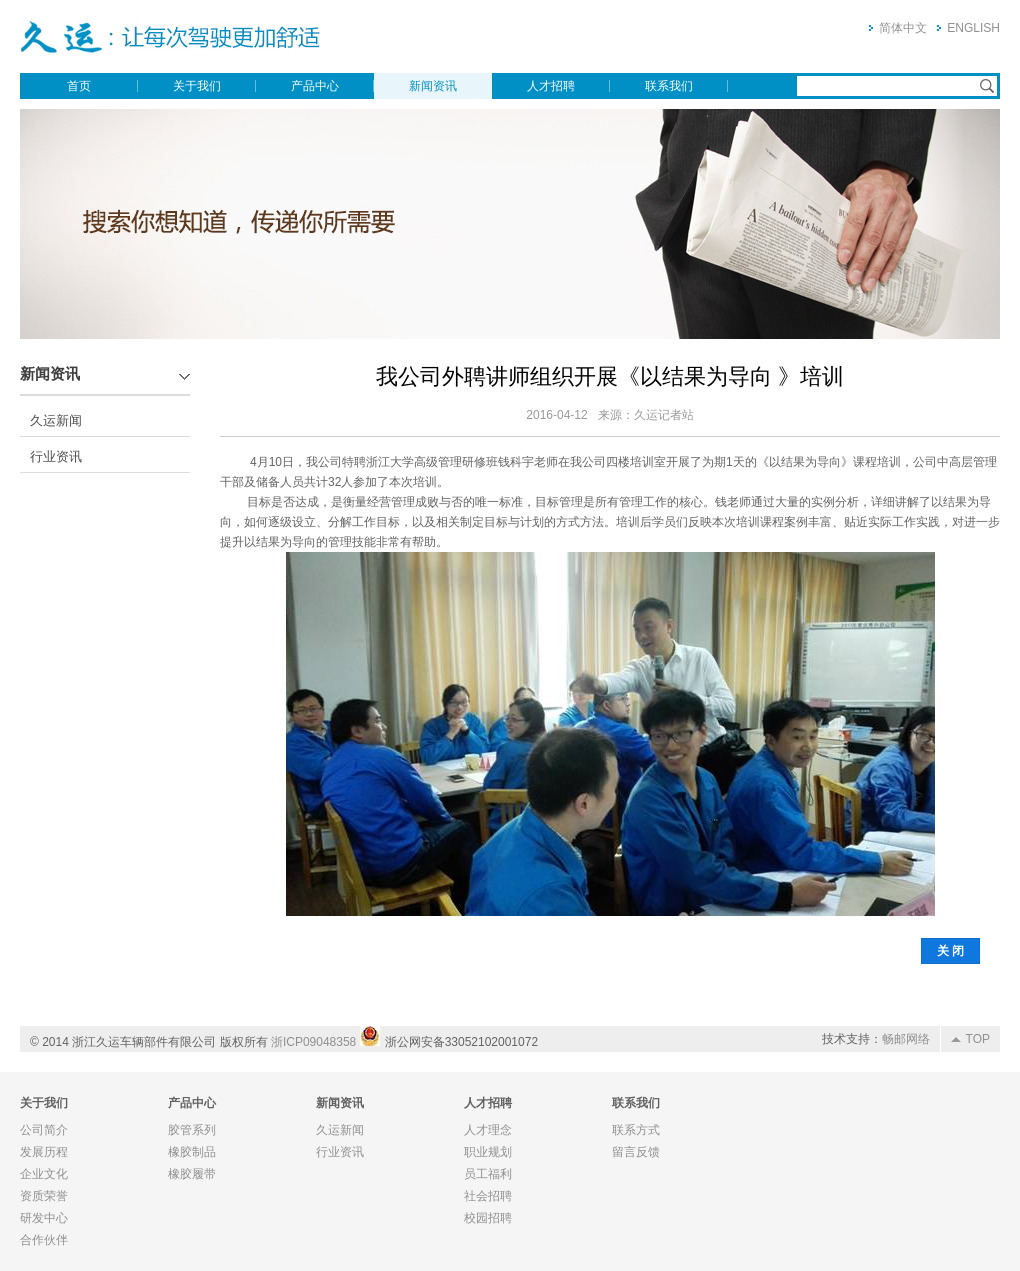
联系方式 (636, 1130)
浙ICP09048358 (313, 1042)
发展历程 (44, 1152)
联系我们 (669, 86)
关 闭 (950, 951)
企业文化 (44, 1174)
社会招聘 (488, 1196)
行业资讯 (56, 456)
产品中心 (315, 86)
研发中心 (44, 1218)
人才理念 (488, 1130)
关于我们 (197, 86)
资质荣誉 (44, 1196)
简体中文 (903, 28)
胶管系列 (192, 1130)
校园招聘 (488, 1218)
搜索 (987, 86)
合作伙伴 (44, 1240)
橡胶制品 (192, 1152)
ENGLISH (973, 28)
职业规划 (488, 1152)
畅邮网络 (906, 1039)
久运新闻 (56, 420)
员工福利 (488, 1174)
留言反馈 (636, 1152)
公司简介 (44, 1130)
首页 (79, 86)
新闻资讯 (433, 86)
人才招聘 (551, 86)
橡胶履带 (192, 1174)
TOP (978, 1039)
